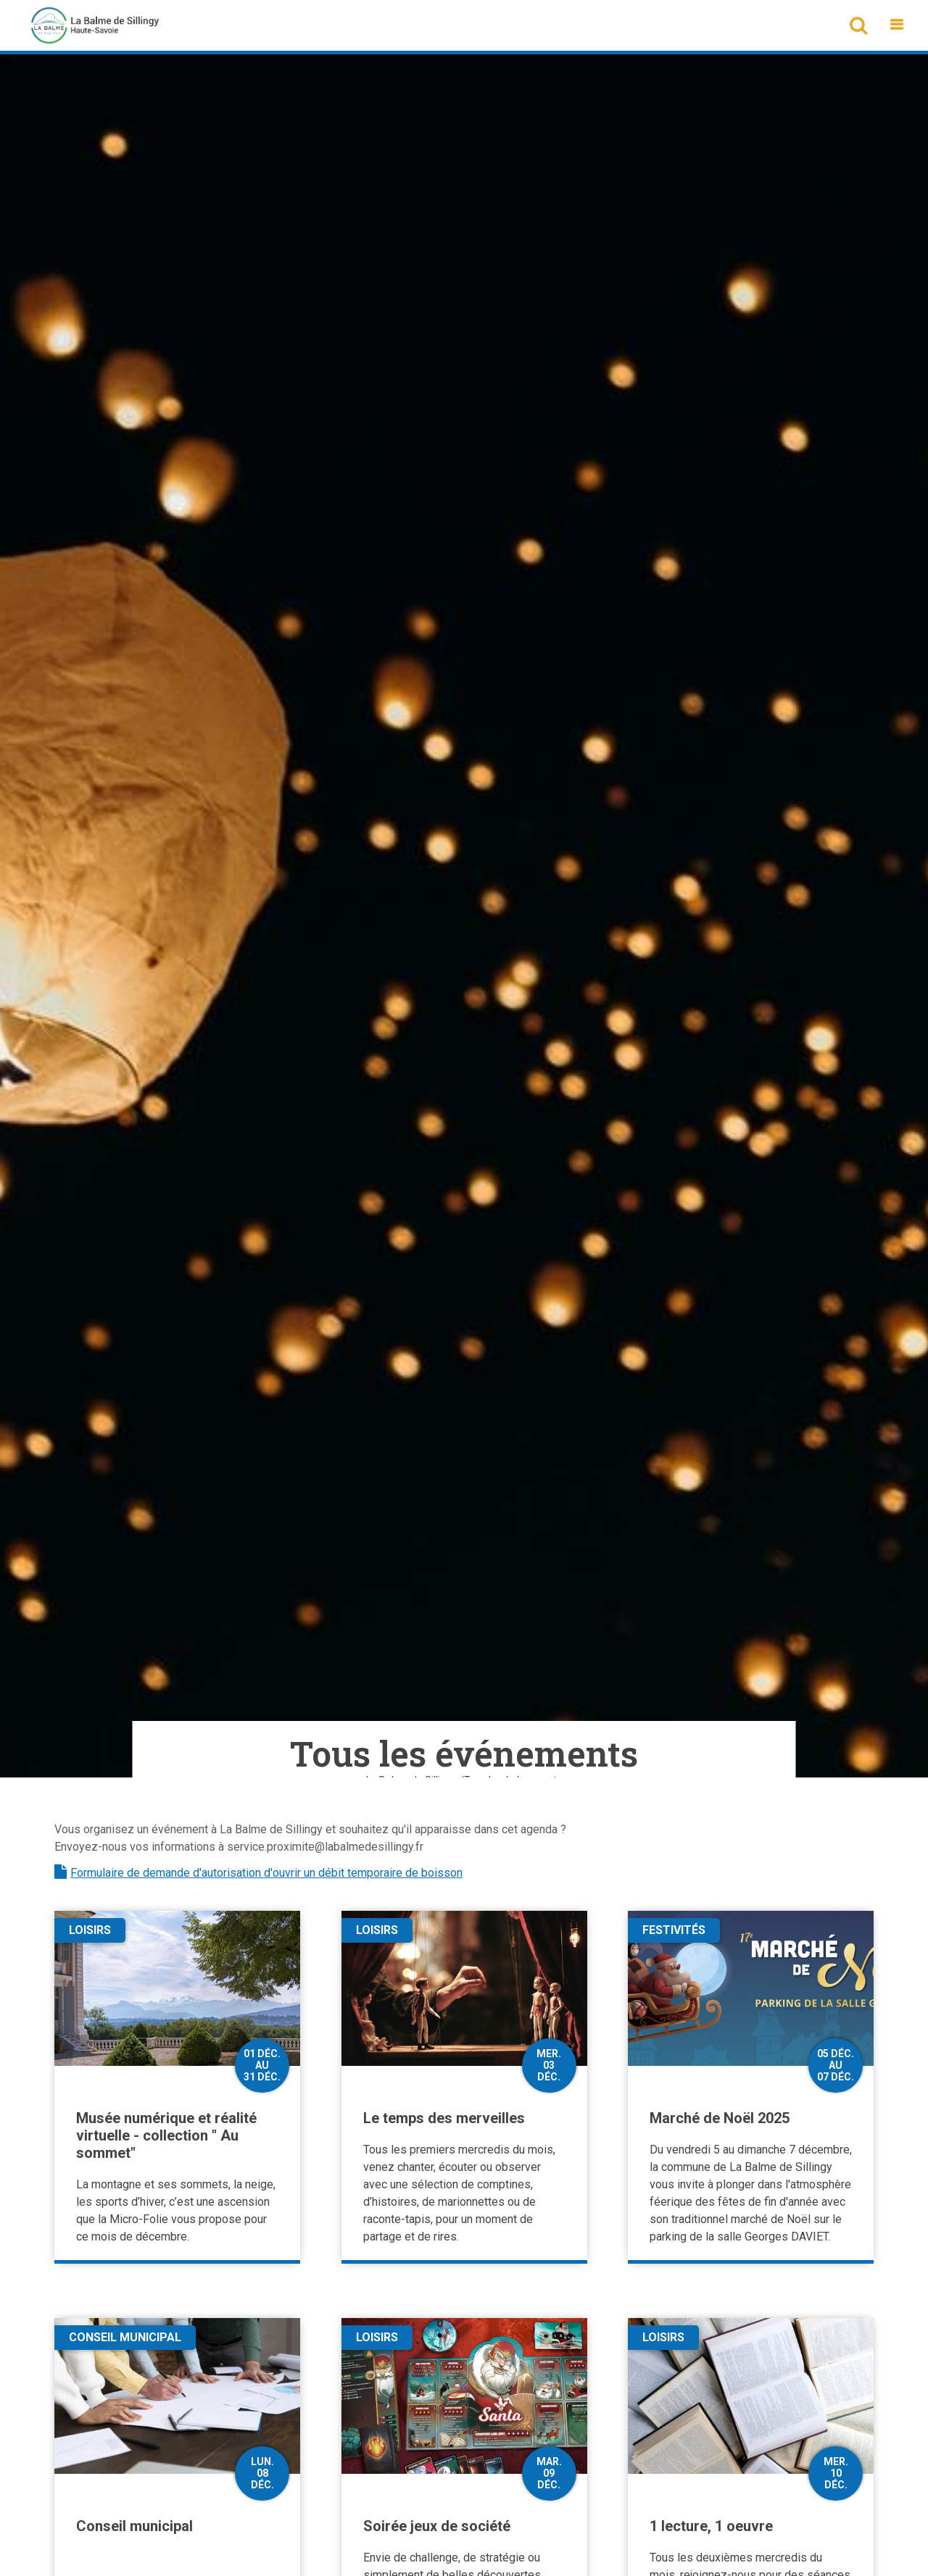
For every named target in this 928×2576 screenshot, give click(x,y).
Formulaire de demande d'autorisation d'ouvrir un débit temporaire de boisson (266, 1873)
